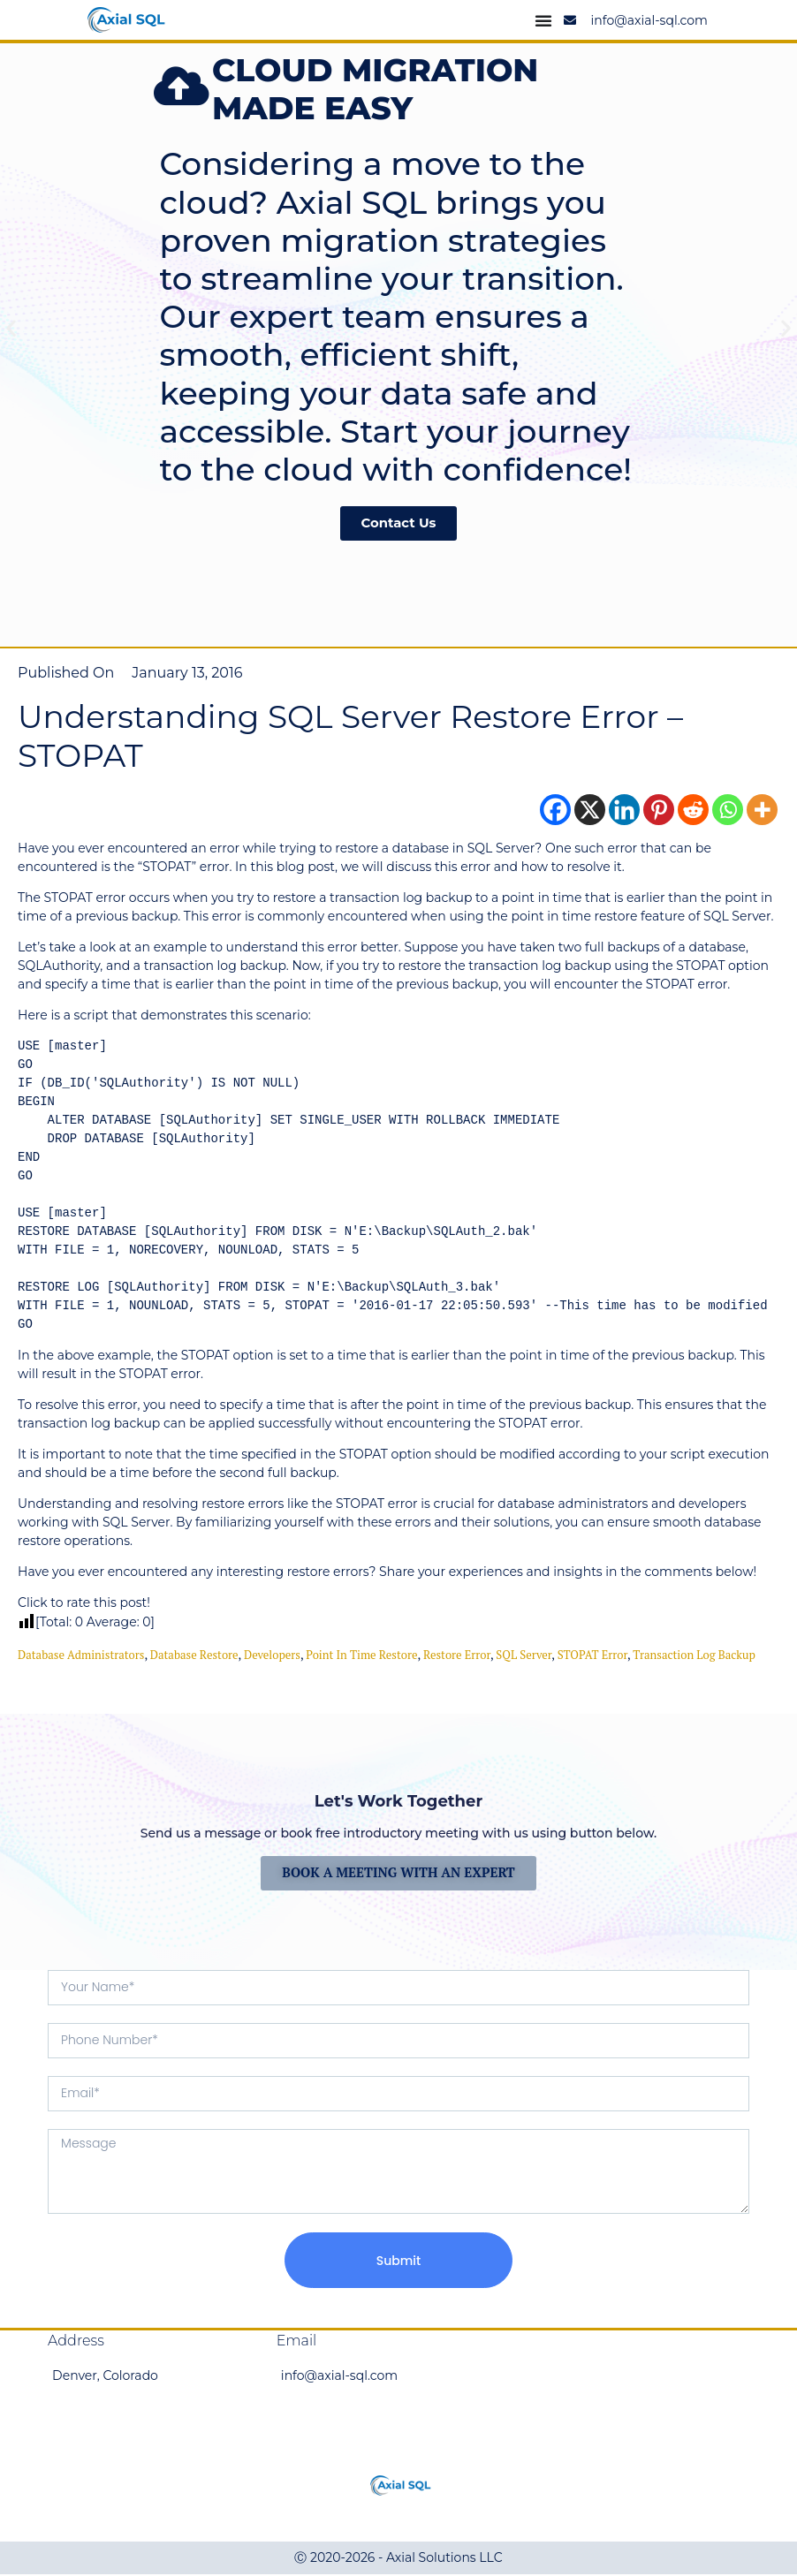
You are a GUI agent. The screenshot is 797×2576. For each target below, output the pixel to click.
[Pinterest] (658, 810)
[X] (589, 810)
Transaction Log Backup (694, 1655)
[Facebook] (555, 810)
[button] (11, 328)
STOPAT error (592, 1655)
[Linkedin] (624, 810)
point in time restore (361, 1655)
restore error (456, 1655)
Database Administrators (81, 1655)
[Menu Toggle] (543, 20)
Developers (272, 1655)
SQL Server (523, 1655)
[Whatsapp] (727, 810)
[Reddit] (693, 810)
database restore (194, 1655)
